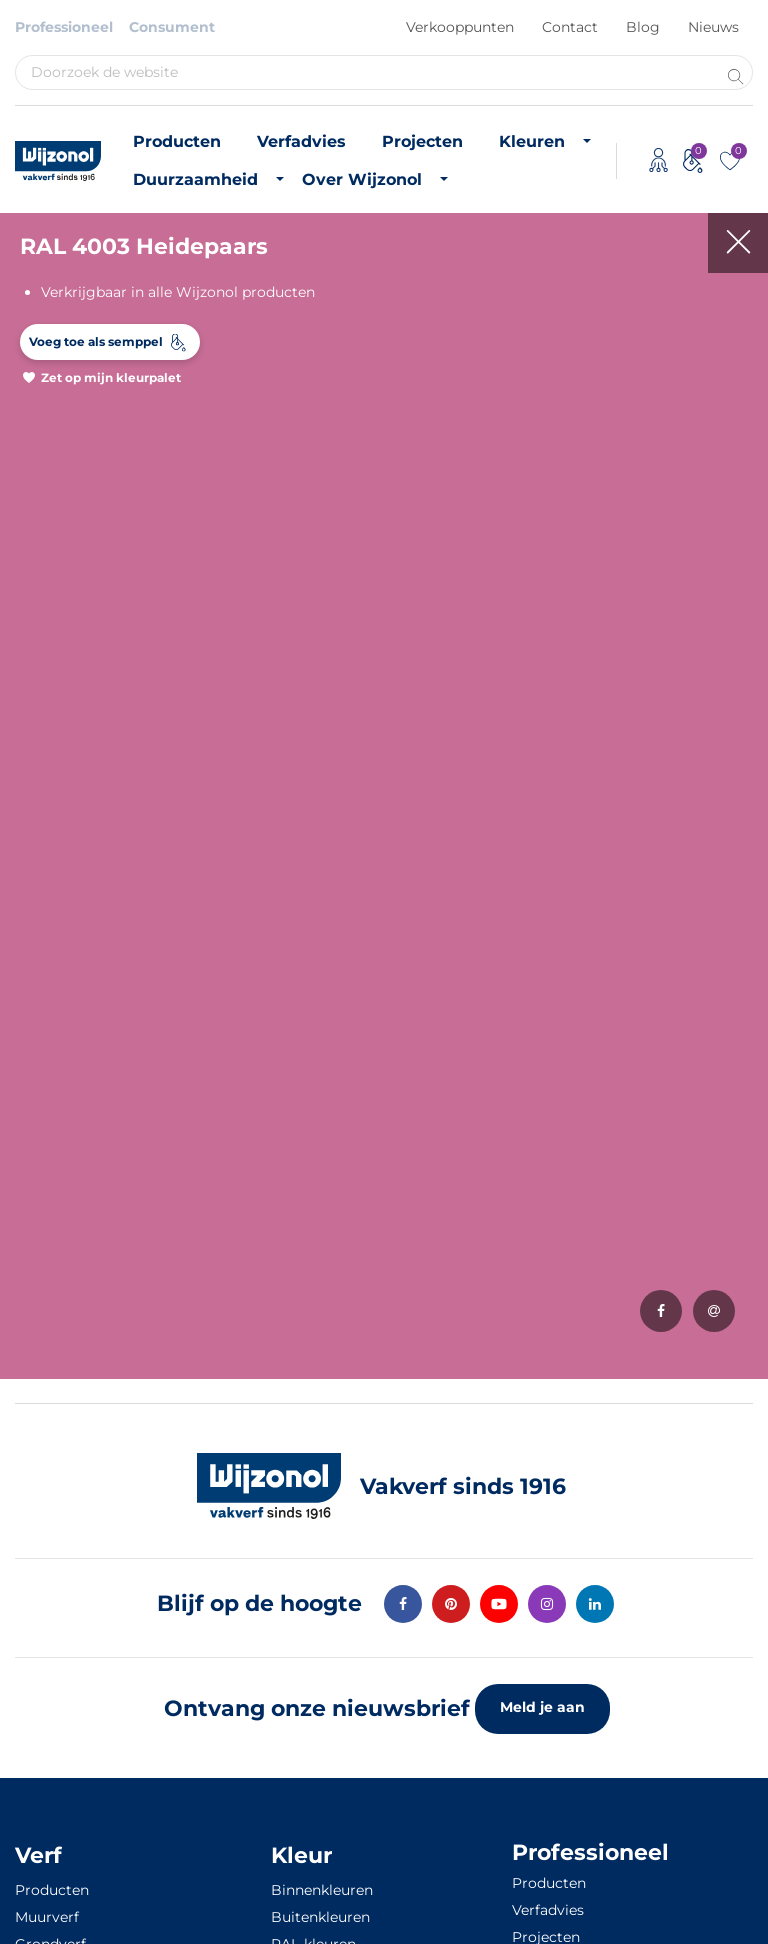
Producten (177, 141)
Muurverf (47, 1917)
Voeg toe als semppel (96, 341)
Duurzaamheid (195, 179)
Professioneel (64, 27)
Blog (643, 27)
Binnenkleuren (322, 1890)
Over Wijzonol (362, 179)
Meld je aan (542, 1707)
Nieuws (713, 27)
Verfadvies (301, 141)
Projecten (422, 141)
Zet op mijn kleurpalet (111, 377)
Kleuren (532, 141)
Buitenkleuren (320, 1917)
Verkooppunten (460, 27)
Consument (172, 27)
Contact (570, 27)
